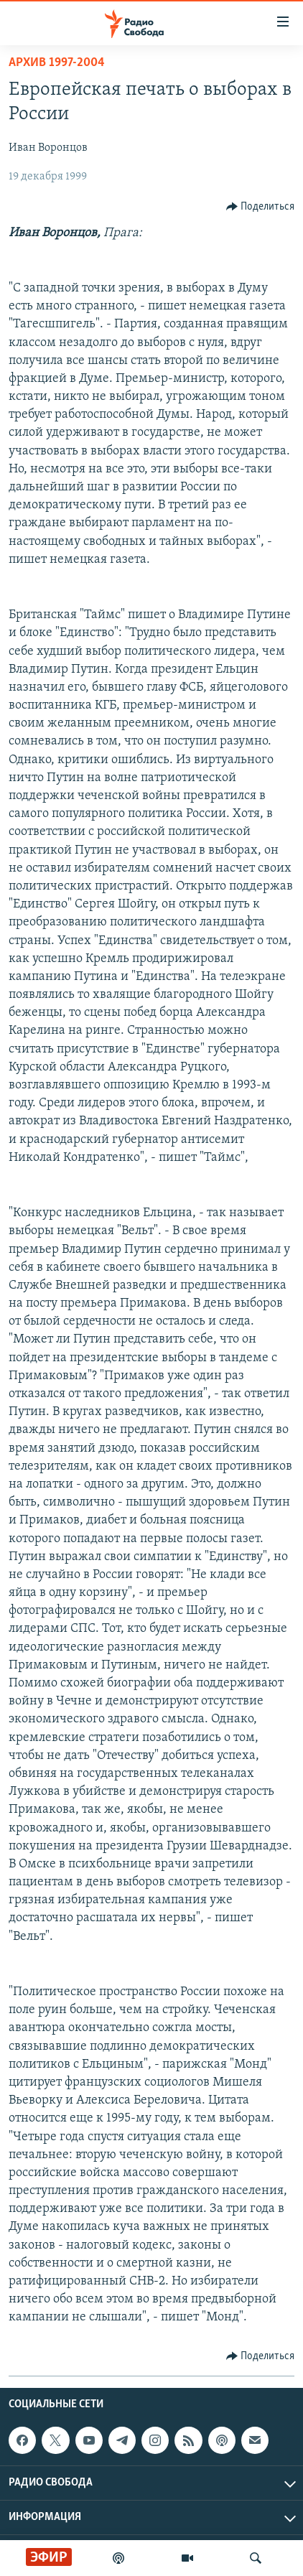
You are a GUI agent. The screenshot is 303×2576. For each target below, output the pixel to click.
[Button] (260, 207)
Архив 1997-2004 (57, 63)
